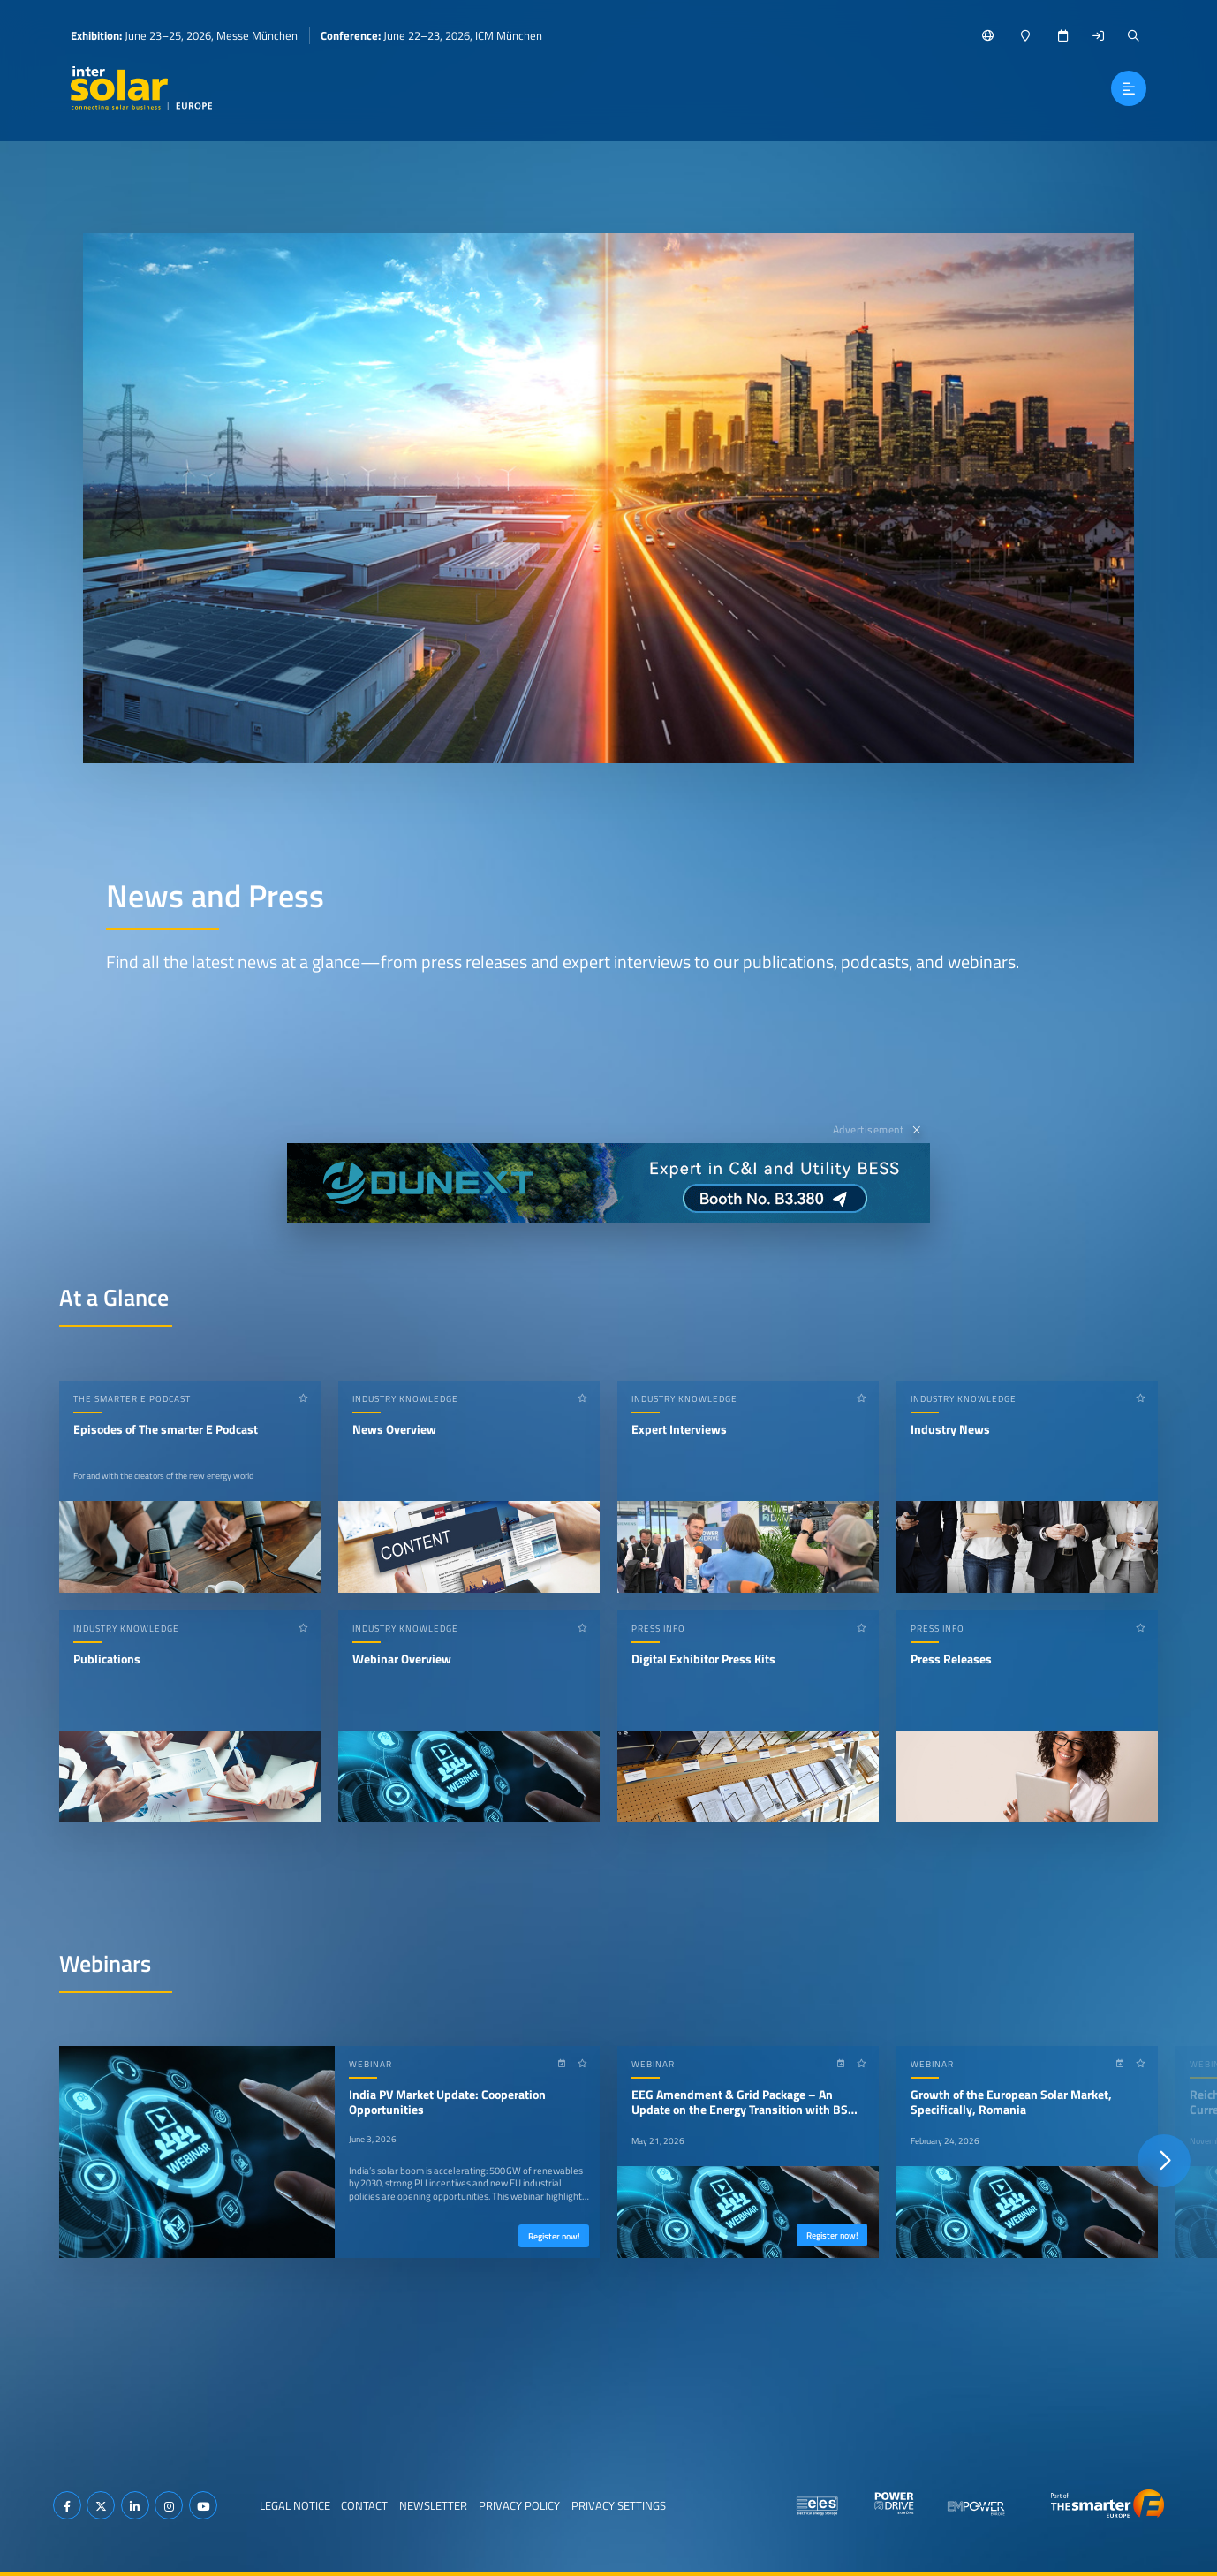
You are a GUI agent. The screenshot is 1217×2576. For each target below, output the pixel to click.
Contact (364, 2505)
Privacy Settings (618, 2505)
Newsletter (433, 2505)
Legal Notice (295, 2505)
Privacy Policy (519, 2505)
